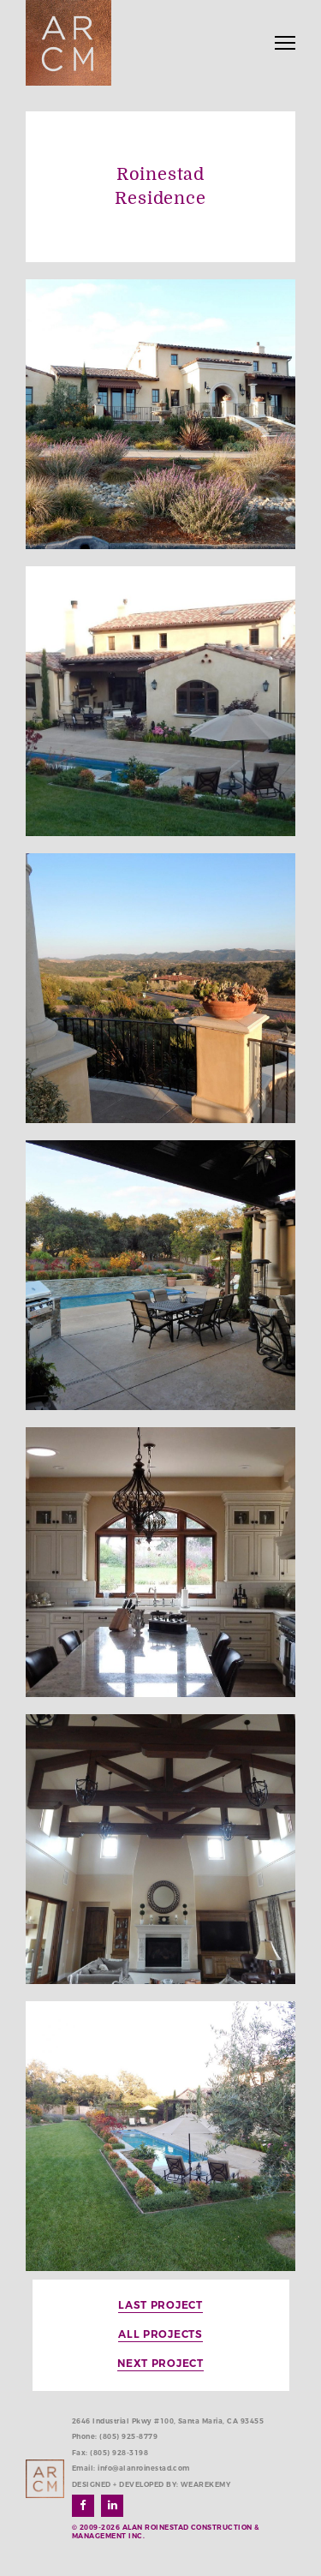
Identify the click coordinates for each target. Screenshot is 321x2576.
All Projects (160, 2334)
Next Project (160, 2363)
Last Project (160, 2304)
